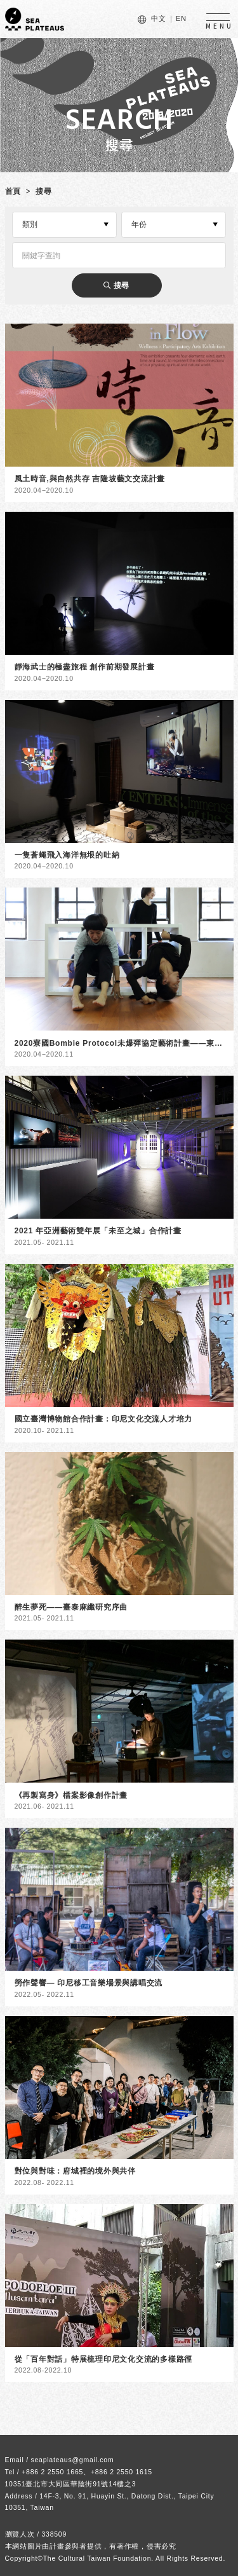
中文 (158, 18)
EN (181, 18)
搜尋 (44, 191)
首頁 (13, 191)
